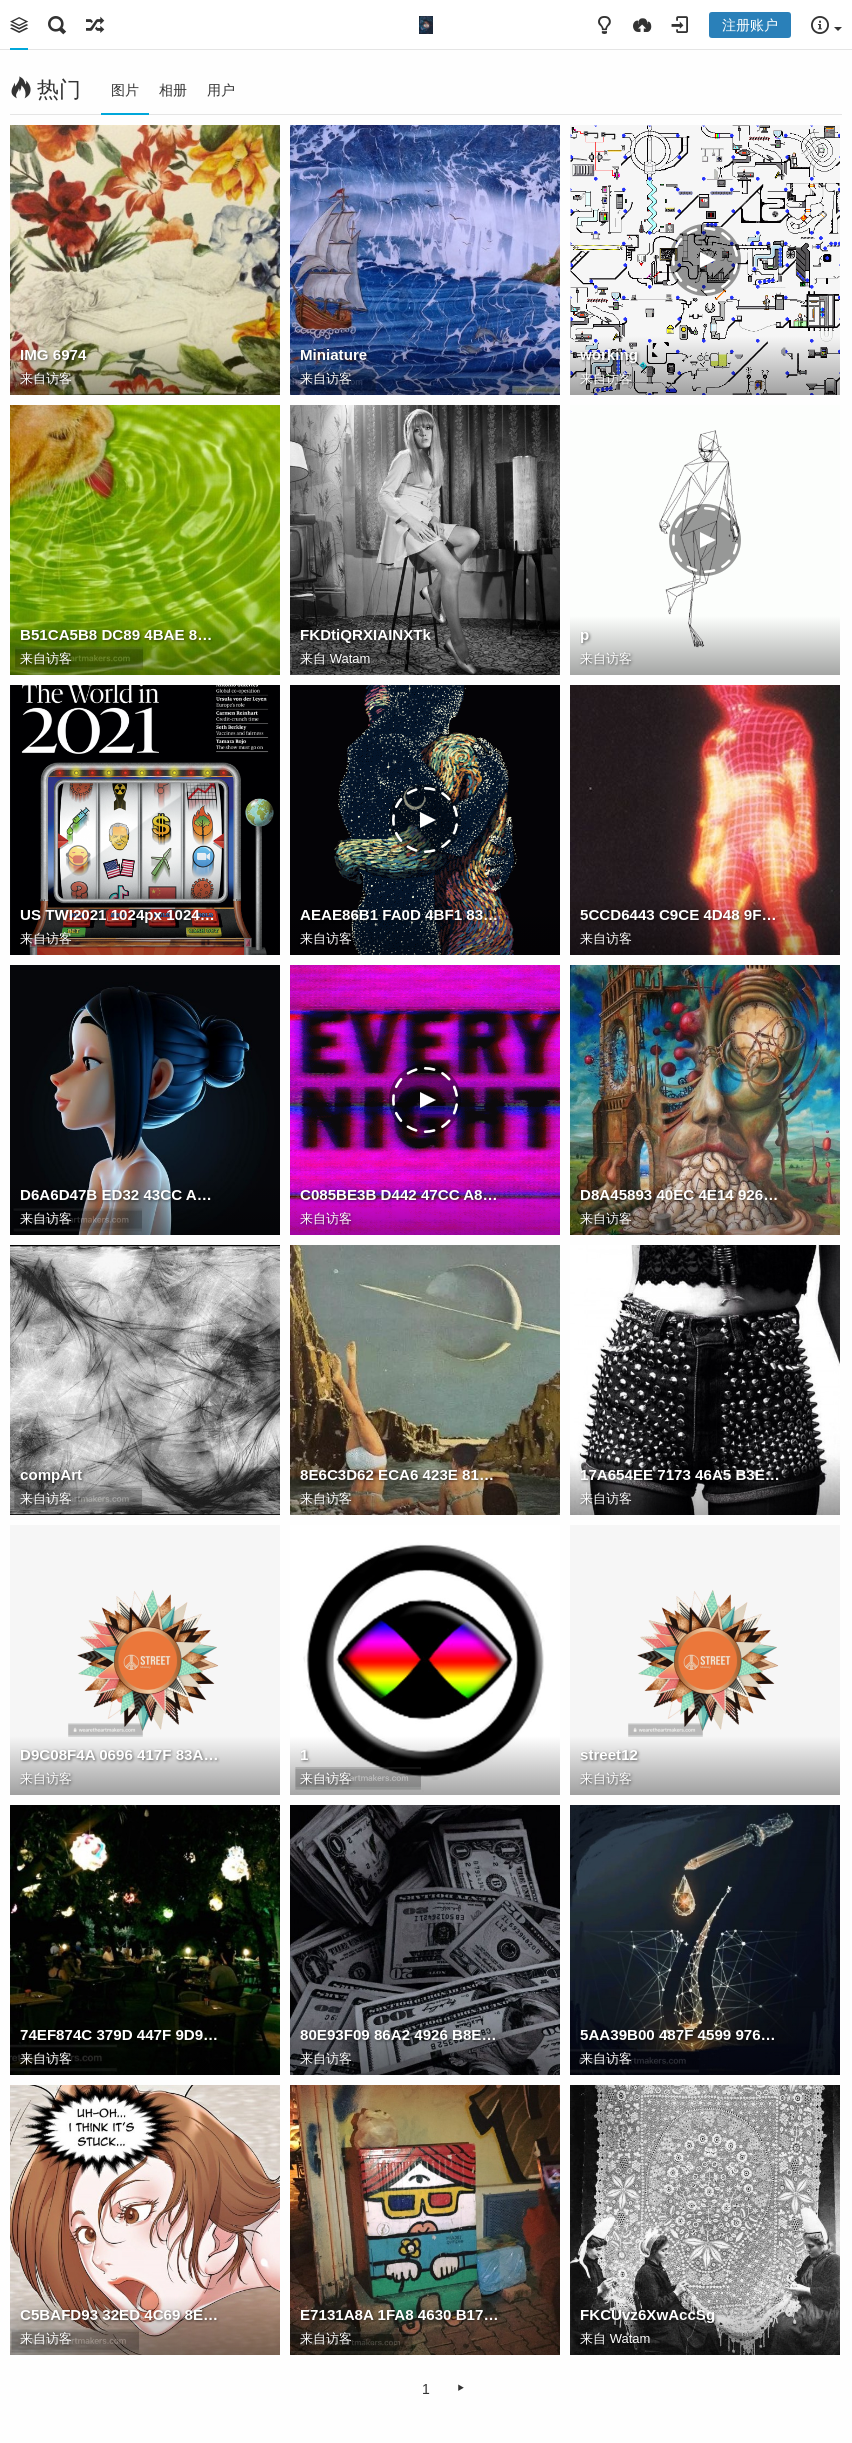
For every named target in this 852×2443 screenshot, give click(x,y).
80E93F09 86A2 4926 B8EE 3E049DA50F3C (400, 2034)
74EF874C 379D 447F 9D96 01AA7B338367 (120, 2034)
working (609, 354)
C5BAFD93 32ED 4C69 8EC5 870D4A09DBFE (120, 2314)
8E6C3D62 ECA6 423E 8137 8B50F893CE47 (400, 1474)
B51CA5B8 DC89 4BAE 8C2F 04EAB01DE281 (120, 634)
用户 (221, 90)
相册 (173, 90)
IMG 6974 (53, 354)
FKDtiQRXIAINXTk (365, 634)
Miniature (333, 354)
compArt (51, 1474)
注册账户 (750, 25)
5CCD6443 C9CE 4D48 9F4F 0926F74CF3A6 (680, 914)
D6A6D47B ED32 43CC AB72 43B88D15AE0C (120, 1194)
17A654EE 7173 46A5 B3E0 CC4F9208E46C (680, 1474)
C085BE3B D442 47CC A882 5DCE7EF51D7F (400, 1194)
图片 (125, 90)
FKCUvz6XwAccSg (647, 2314)
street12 (609, 1754)
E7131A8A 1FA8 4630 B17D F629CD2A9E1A (400, 2314)
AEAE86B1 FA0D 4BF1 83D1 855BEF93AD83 (400, 914)
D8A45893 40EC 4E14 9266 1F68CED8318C (680, 1194)
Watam (350, 658)
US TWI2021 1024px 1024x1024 (120, 914)
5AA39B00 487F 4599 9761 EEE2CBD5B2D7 (680, 2034)
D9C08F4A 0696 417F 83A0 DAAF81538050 (120, 1754)
